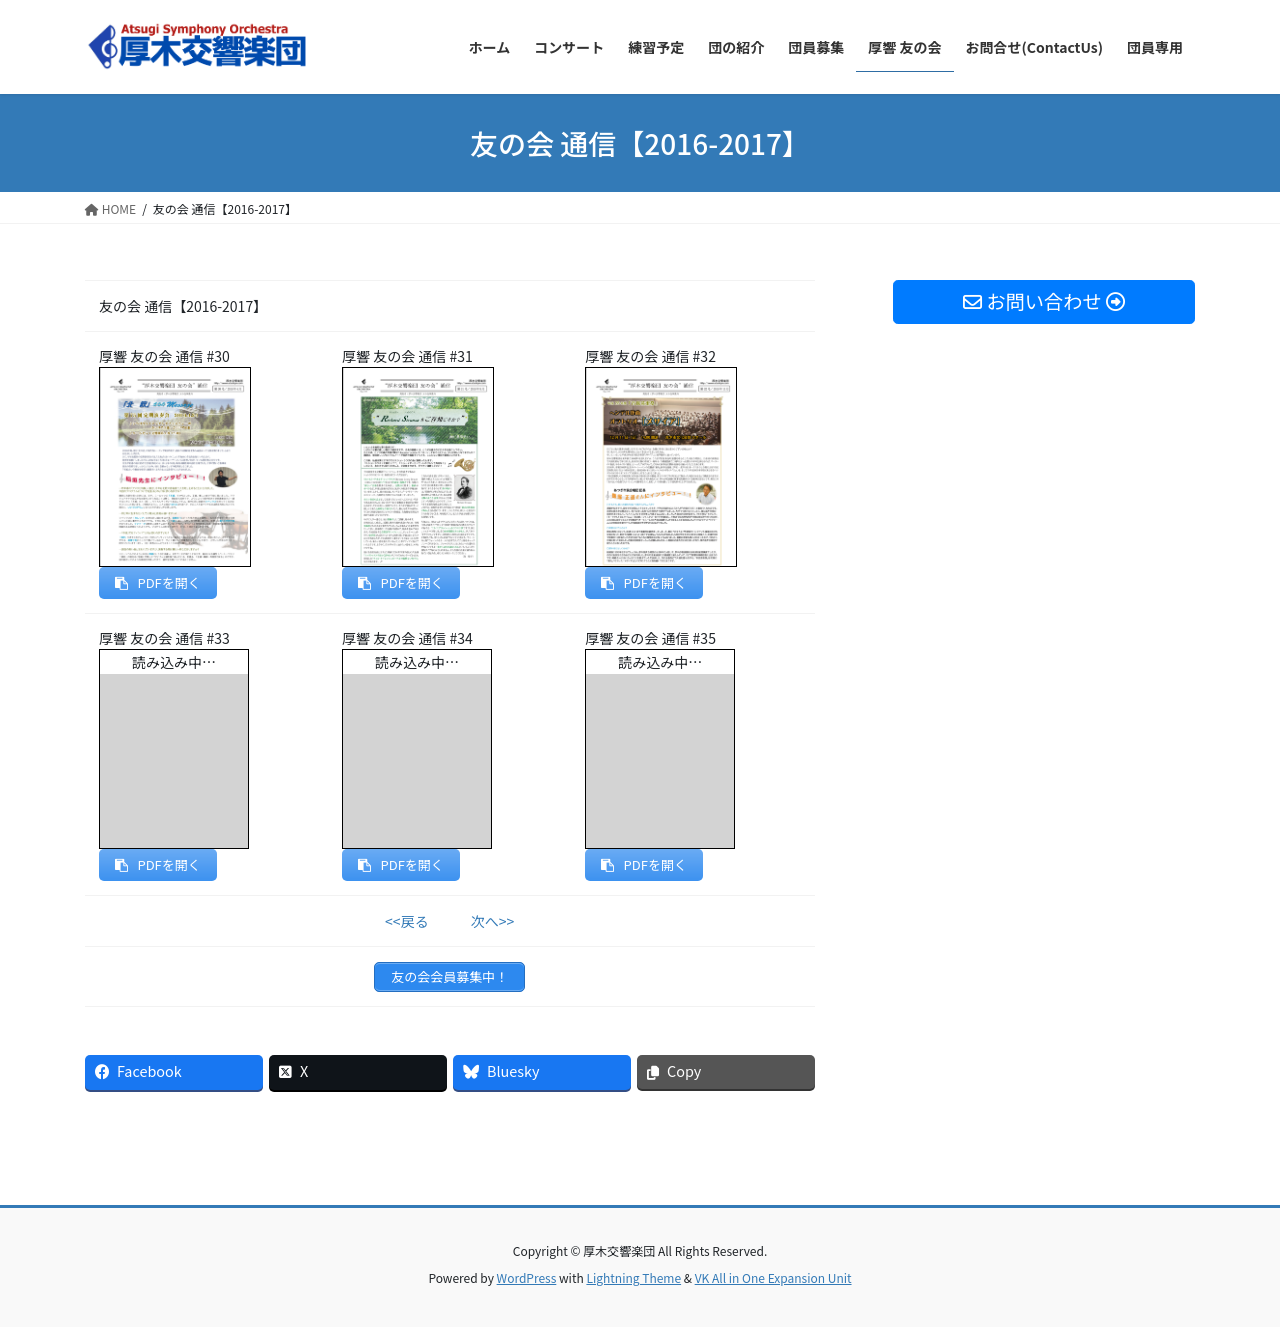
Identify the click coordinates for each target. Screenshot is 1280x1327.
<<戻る (407, 921)
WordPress (527, 1277)
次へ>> (493, 921)
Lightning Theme (633, 1277)
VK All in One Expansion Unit (773, 1277)
